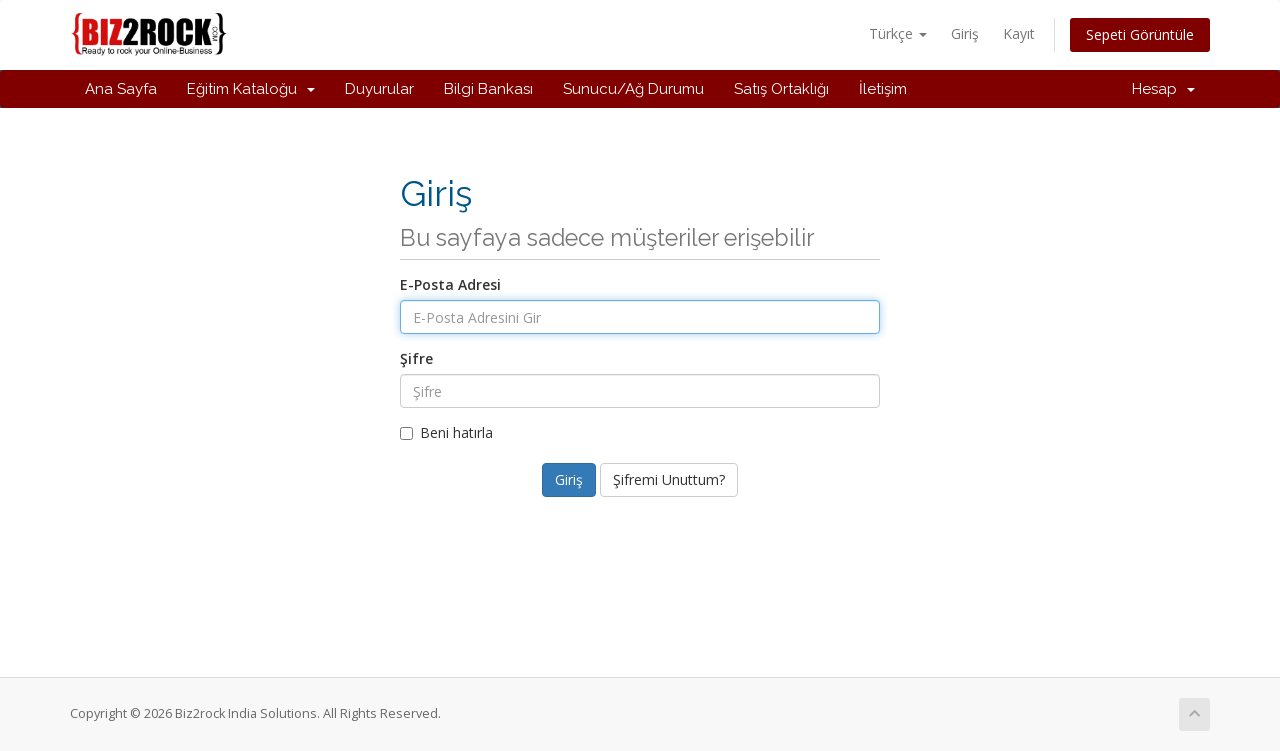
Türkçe (898, 33)
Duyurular (379, 89)
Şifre (416, 358)
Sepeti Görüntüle (1140, 34)
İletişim (883, 89)
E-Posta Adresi (450, 284)
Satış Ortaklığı (781, 89)
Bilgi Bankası (488, 89)
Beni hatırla (446, 432)
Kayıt (1019, 33)
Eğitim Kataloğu (251, 89)
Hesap (1163, 89)
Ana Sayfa (121, 89)
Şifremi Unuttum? (669, 479)
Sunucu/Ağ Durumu (633, 89)
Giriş (965, 33)
